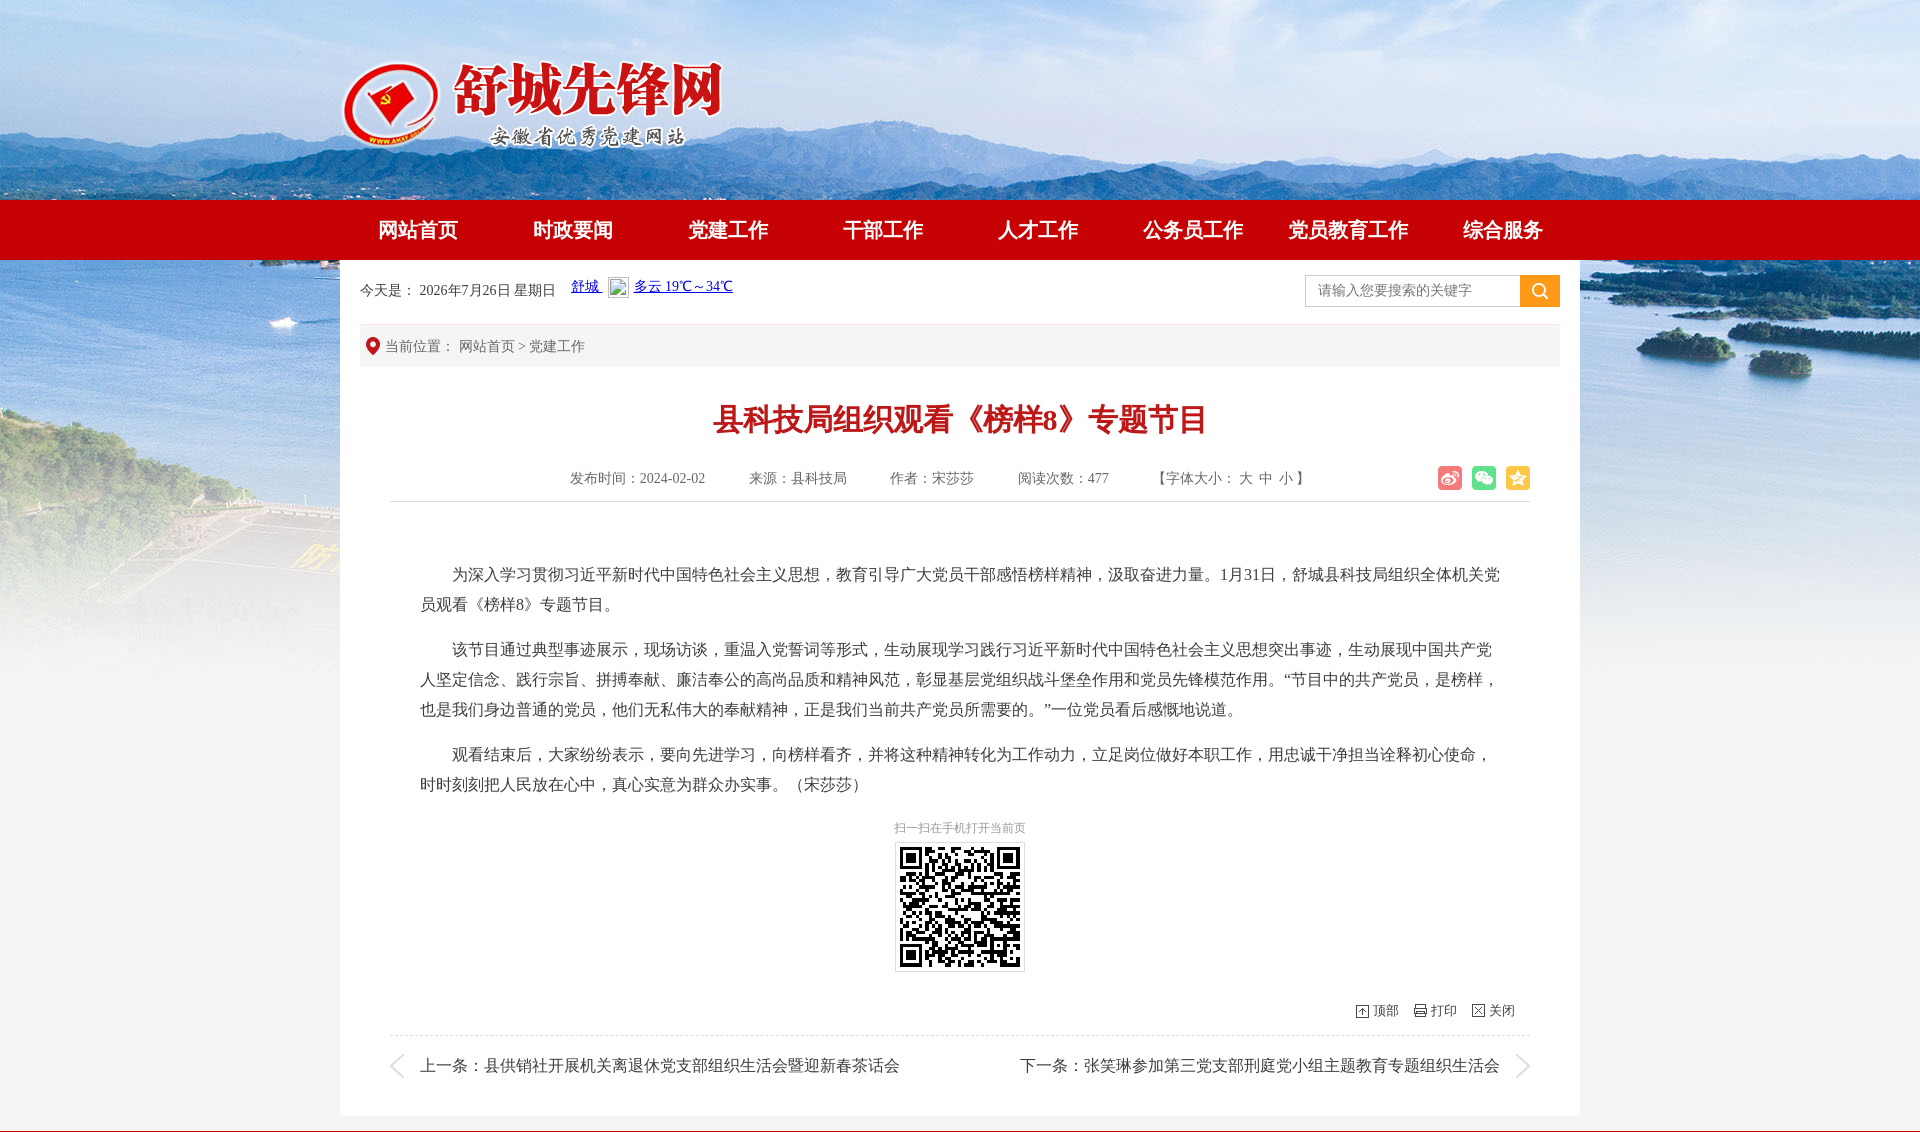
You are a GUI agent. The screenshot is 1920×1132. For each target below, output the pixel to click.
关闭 (1502, 1010)
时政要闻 (573, 230)
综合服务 (1503, 230)
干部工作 (883, 230)
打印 (1444, 1010)
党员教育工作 (1348, 230)
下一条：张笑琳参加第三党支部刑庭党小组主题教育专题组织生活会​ (1260, 1065)
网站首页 (418, 230)
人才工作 (1038, 230)
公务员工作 (1193, 230)
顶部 (1386, 1010)
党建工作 (728, 230)
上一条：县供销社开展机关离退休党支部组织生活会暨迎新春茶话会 (660, 1065)
